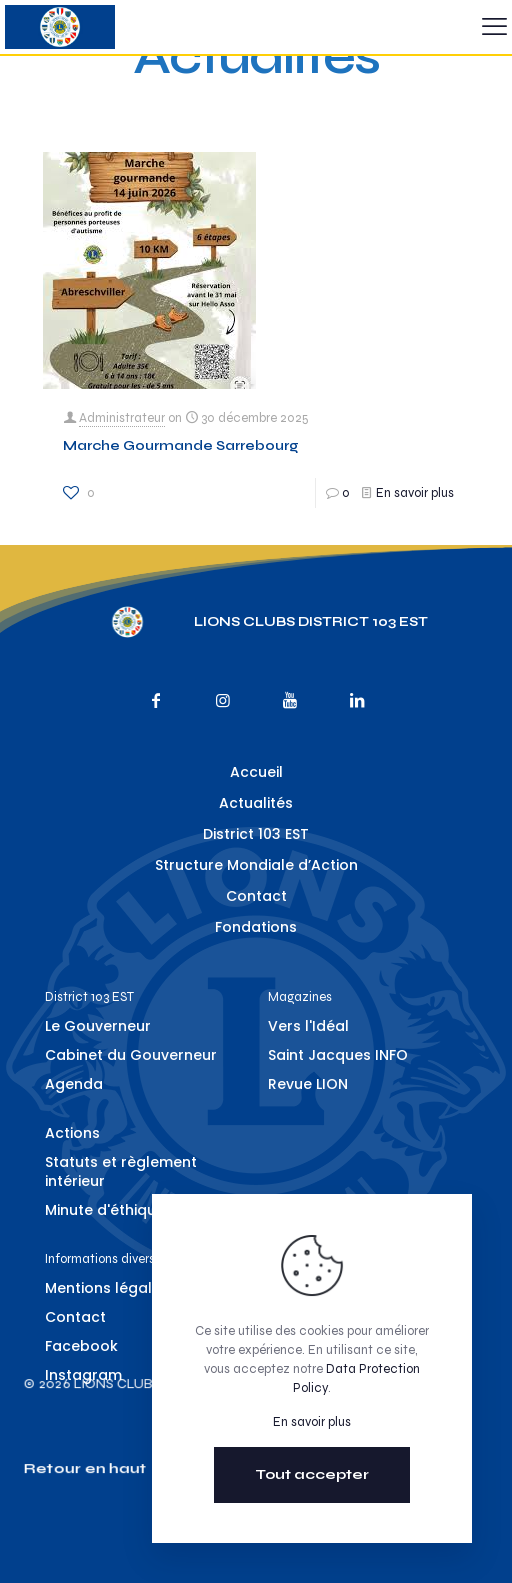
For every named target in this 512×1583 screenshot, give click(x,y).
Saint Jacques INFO (338, 1055)
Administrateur (122, 418)
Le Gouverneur (98, 1026)
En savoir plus (415, 493)
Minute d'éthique (105, 1210)
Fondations (256, 927)
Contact (256, 896)
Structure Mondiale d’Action (256, 865)
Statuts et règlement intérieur (121, 1171)
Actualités (256, 803)
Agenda (74, 1084)
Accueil (256, 772)
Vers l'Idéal (308, 1026)
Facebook (81, 1346)
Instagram (83, 1375)
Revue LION (308, 1084)
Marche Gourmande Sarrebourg (181, 445)
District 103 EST (256, 834)
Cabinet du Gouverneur (131, 1055)
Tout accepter (312, 1474)
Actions (72, 1133)
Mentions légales (107, 1288)
